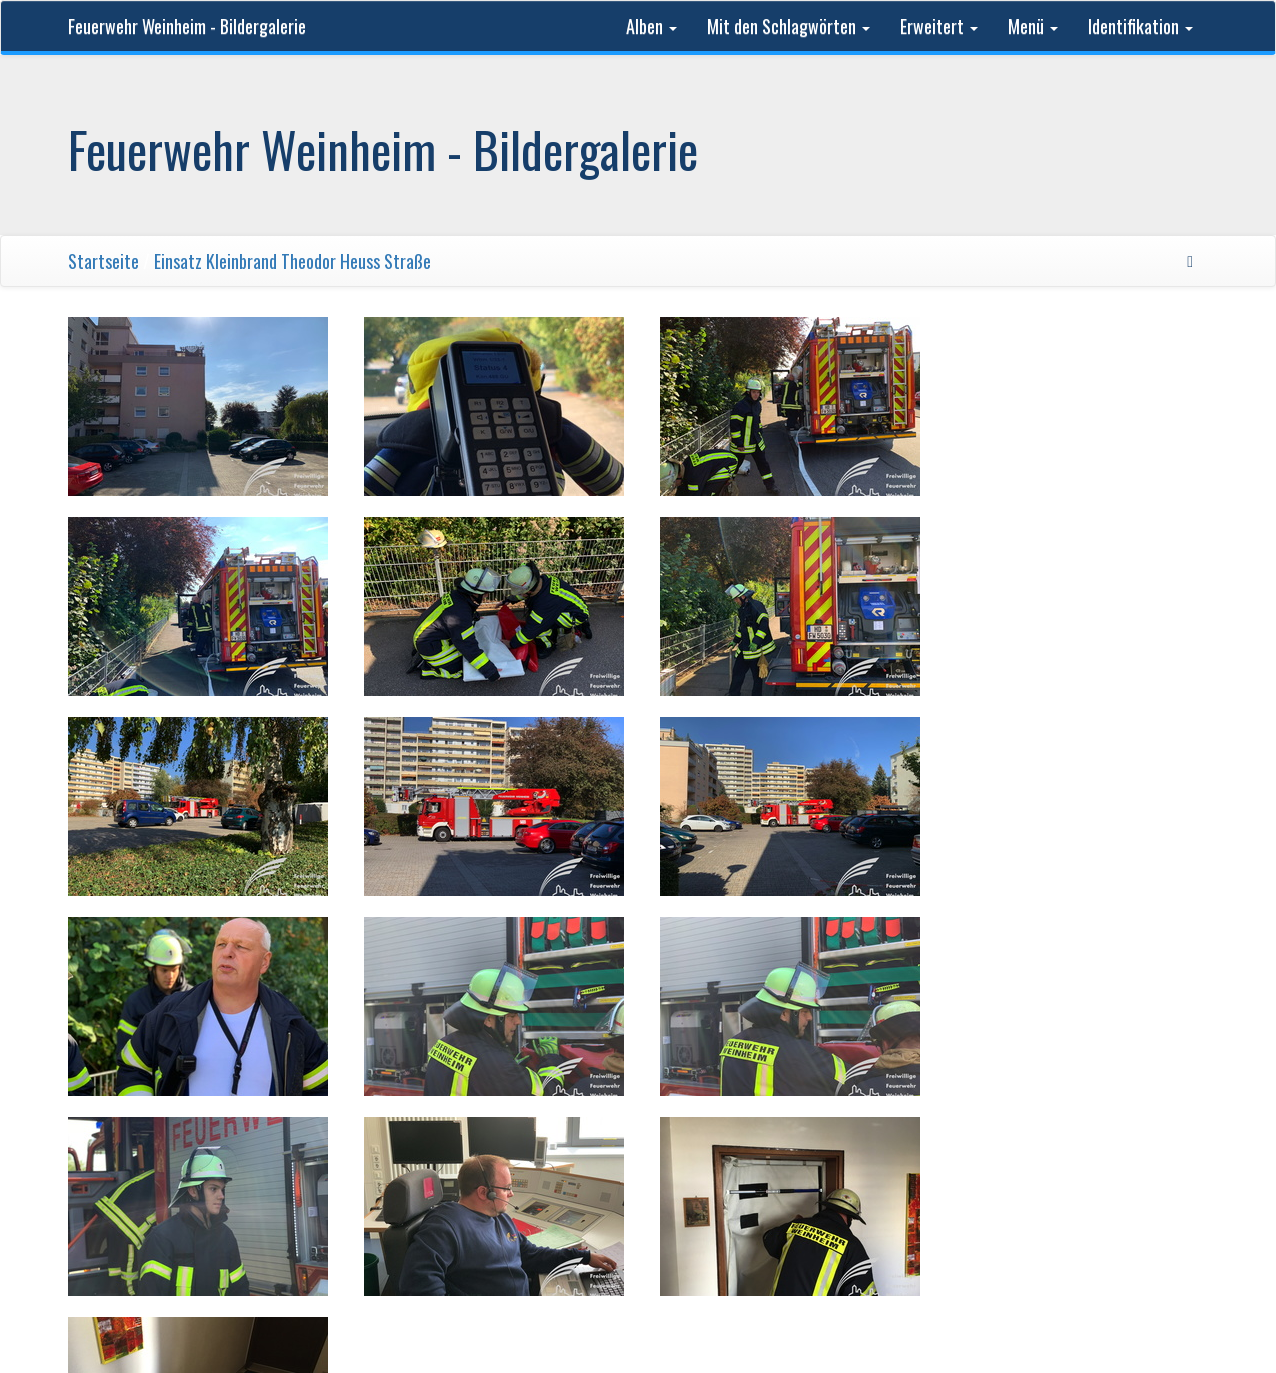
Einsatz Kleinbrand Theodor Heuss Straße (292, 261)
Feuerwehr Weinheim (407, 1147)
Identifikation (1140, 26)
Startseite (103, 261)
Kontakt (974, 1147)
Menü (1033, 26)
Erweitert (939, 26)
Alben (651, 26)
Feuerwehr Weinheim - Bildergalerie (187, 26)
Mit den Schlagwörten (788, 26)
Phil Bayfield (890, 1147)
